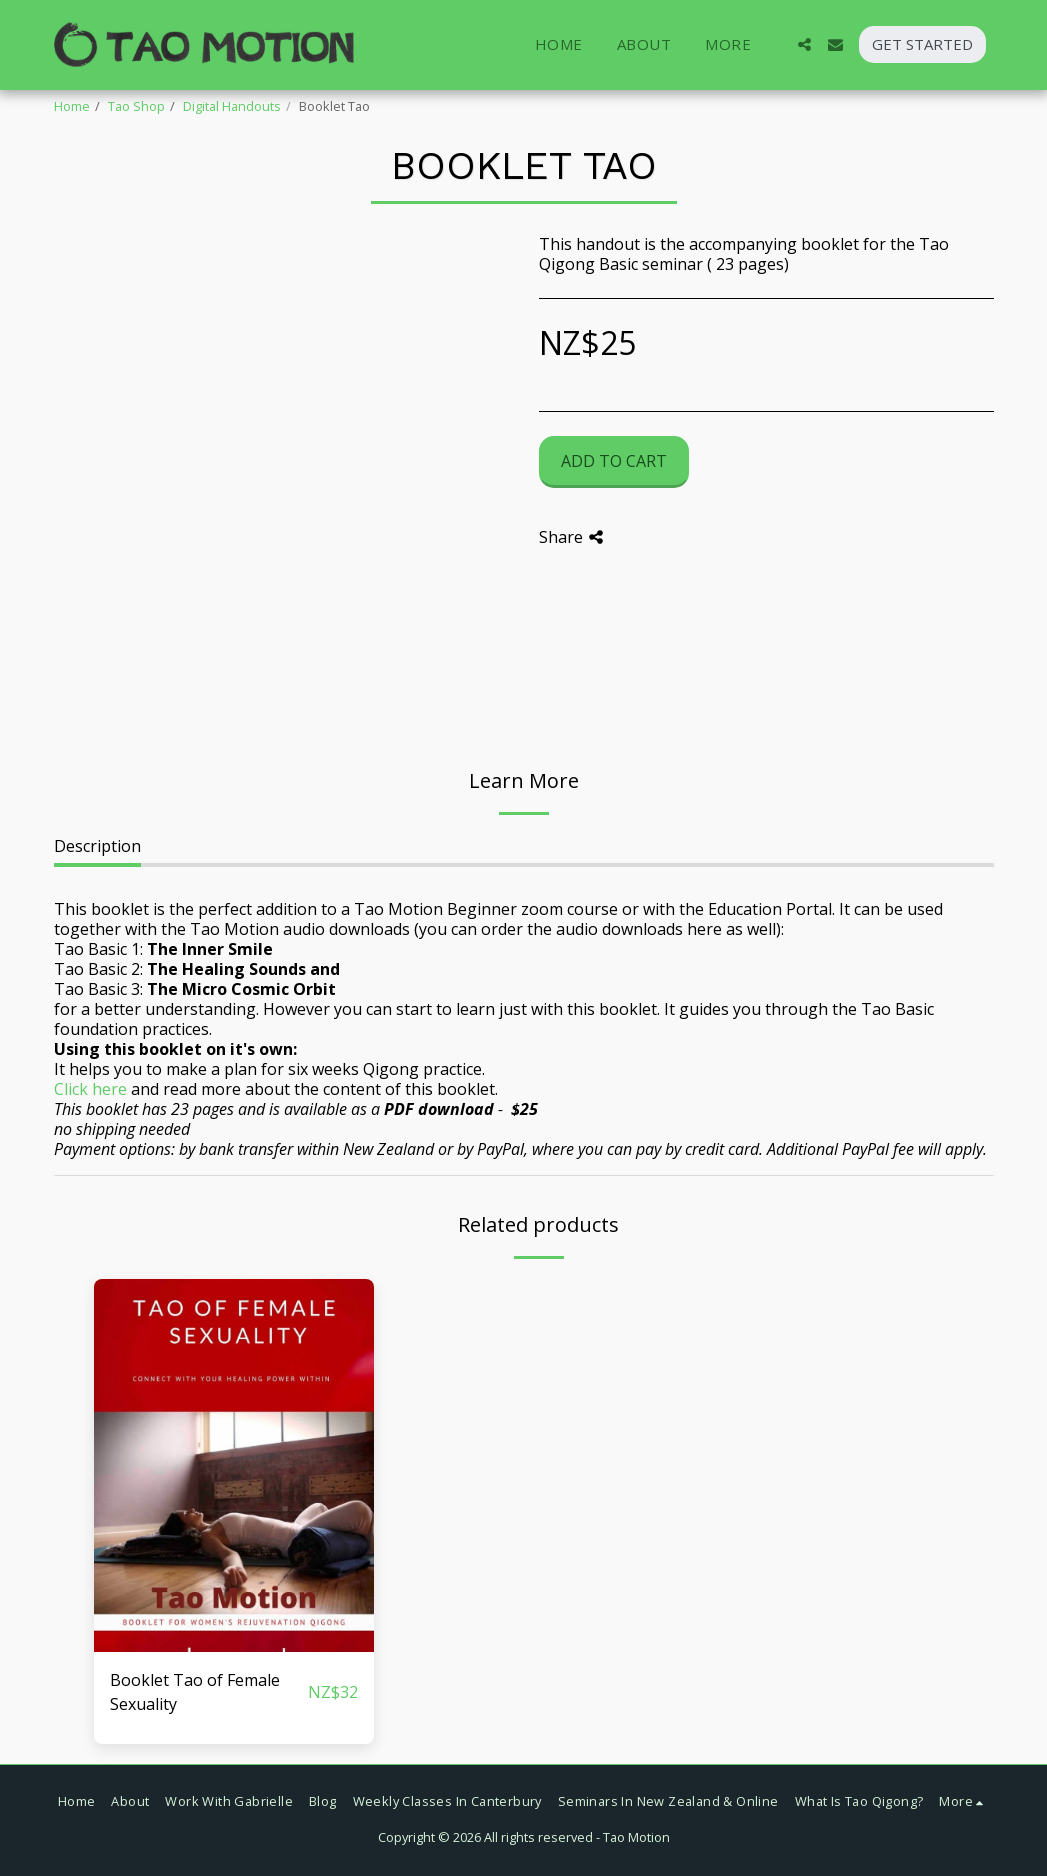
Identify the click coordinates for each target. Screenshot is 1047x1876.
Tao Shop (136, 106)
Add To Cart (614, 461)
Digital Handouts (232, 106)
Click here (90, 1089)
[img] (234, 1465)
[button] (804, 44)
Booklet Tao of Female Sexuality (195, 1692)
